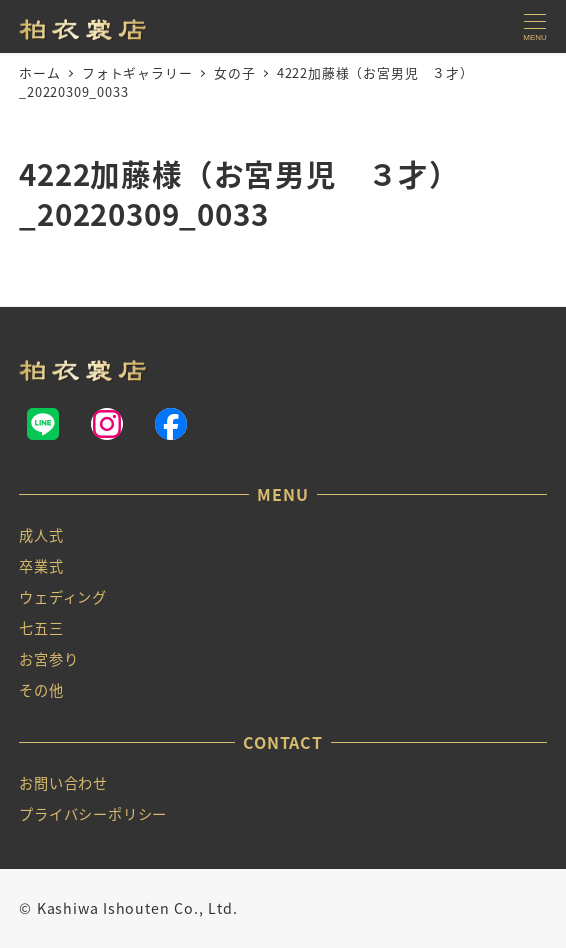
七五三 (41, 628)
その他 (41, 690)
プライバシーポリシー (93, 814)
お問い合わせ (63, 783)
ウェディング (63, 597)
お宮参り (48, 659)
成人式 (41, 535)
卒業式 (41, 566)
